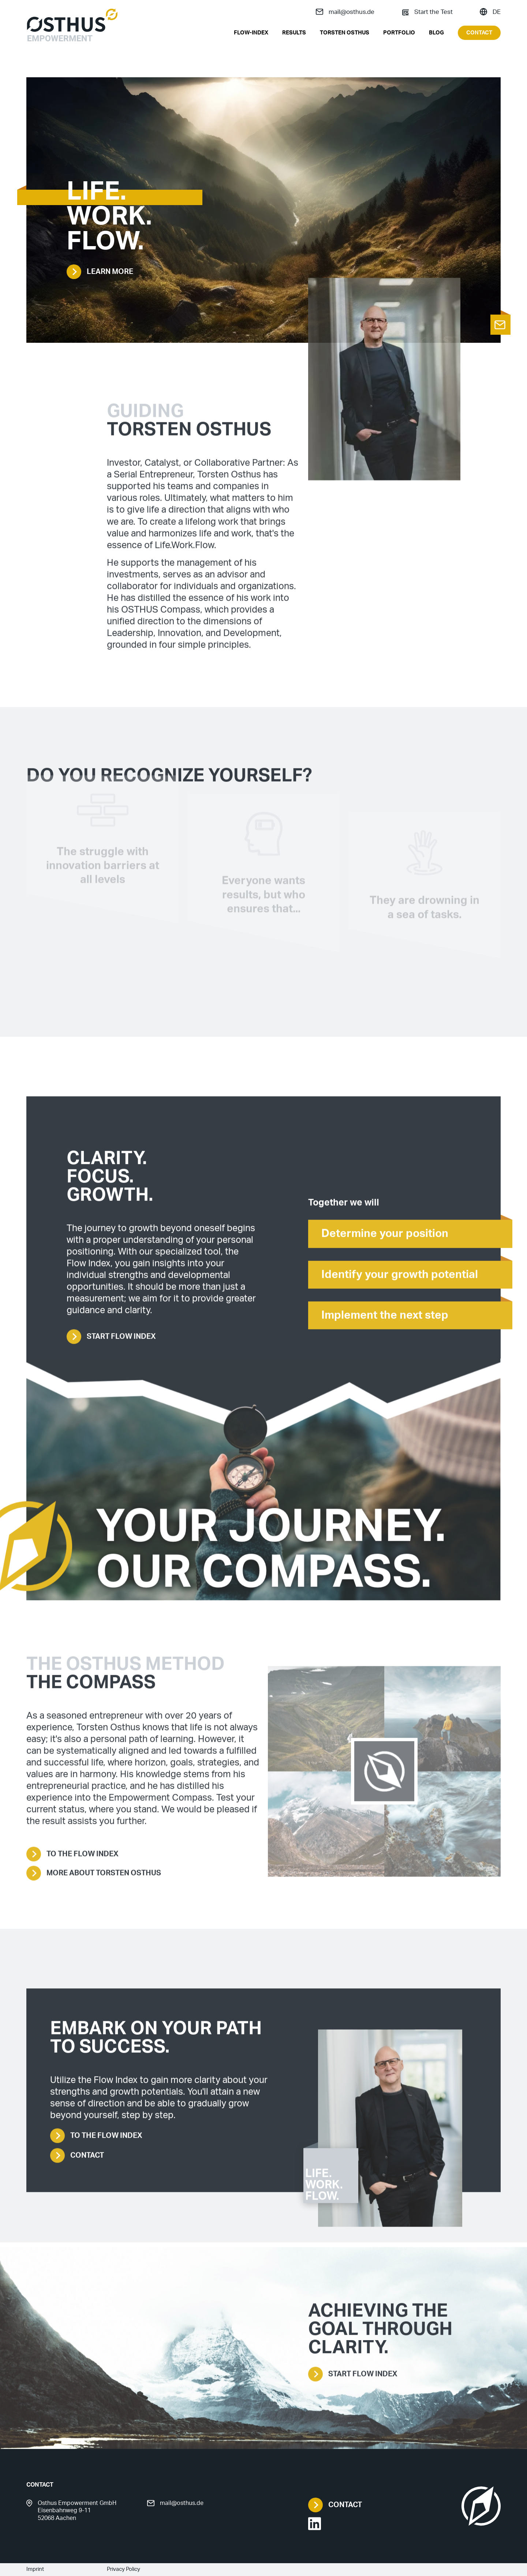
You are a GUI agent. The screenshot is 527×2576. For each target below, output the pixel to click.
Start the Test (427, 11)
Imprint (35, 2569)
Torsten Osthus (344, 33)
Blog (436, 33)
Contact (479, 33)
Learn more (100, 272)
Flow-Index (251, 33)
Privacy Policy (123, 2569)
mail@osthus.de (345, 11)
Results (294, 33)
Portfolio (399, 33)
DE (490, 11)
